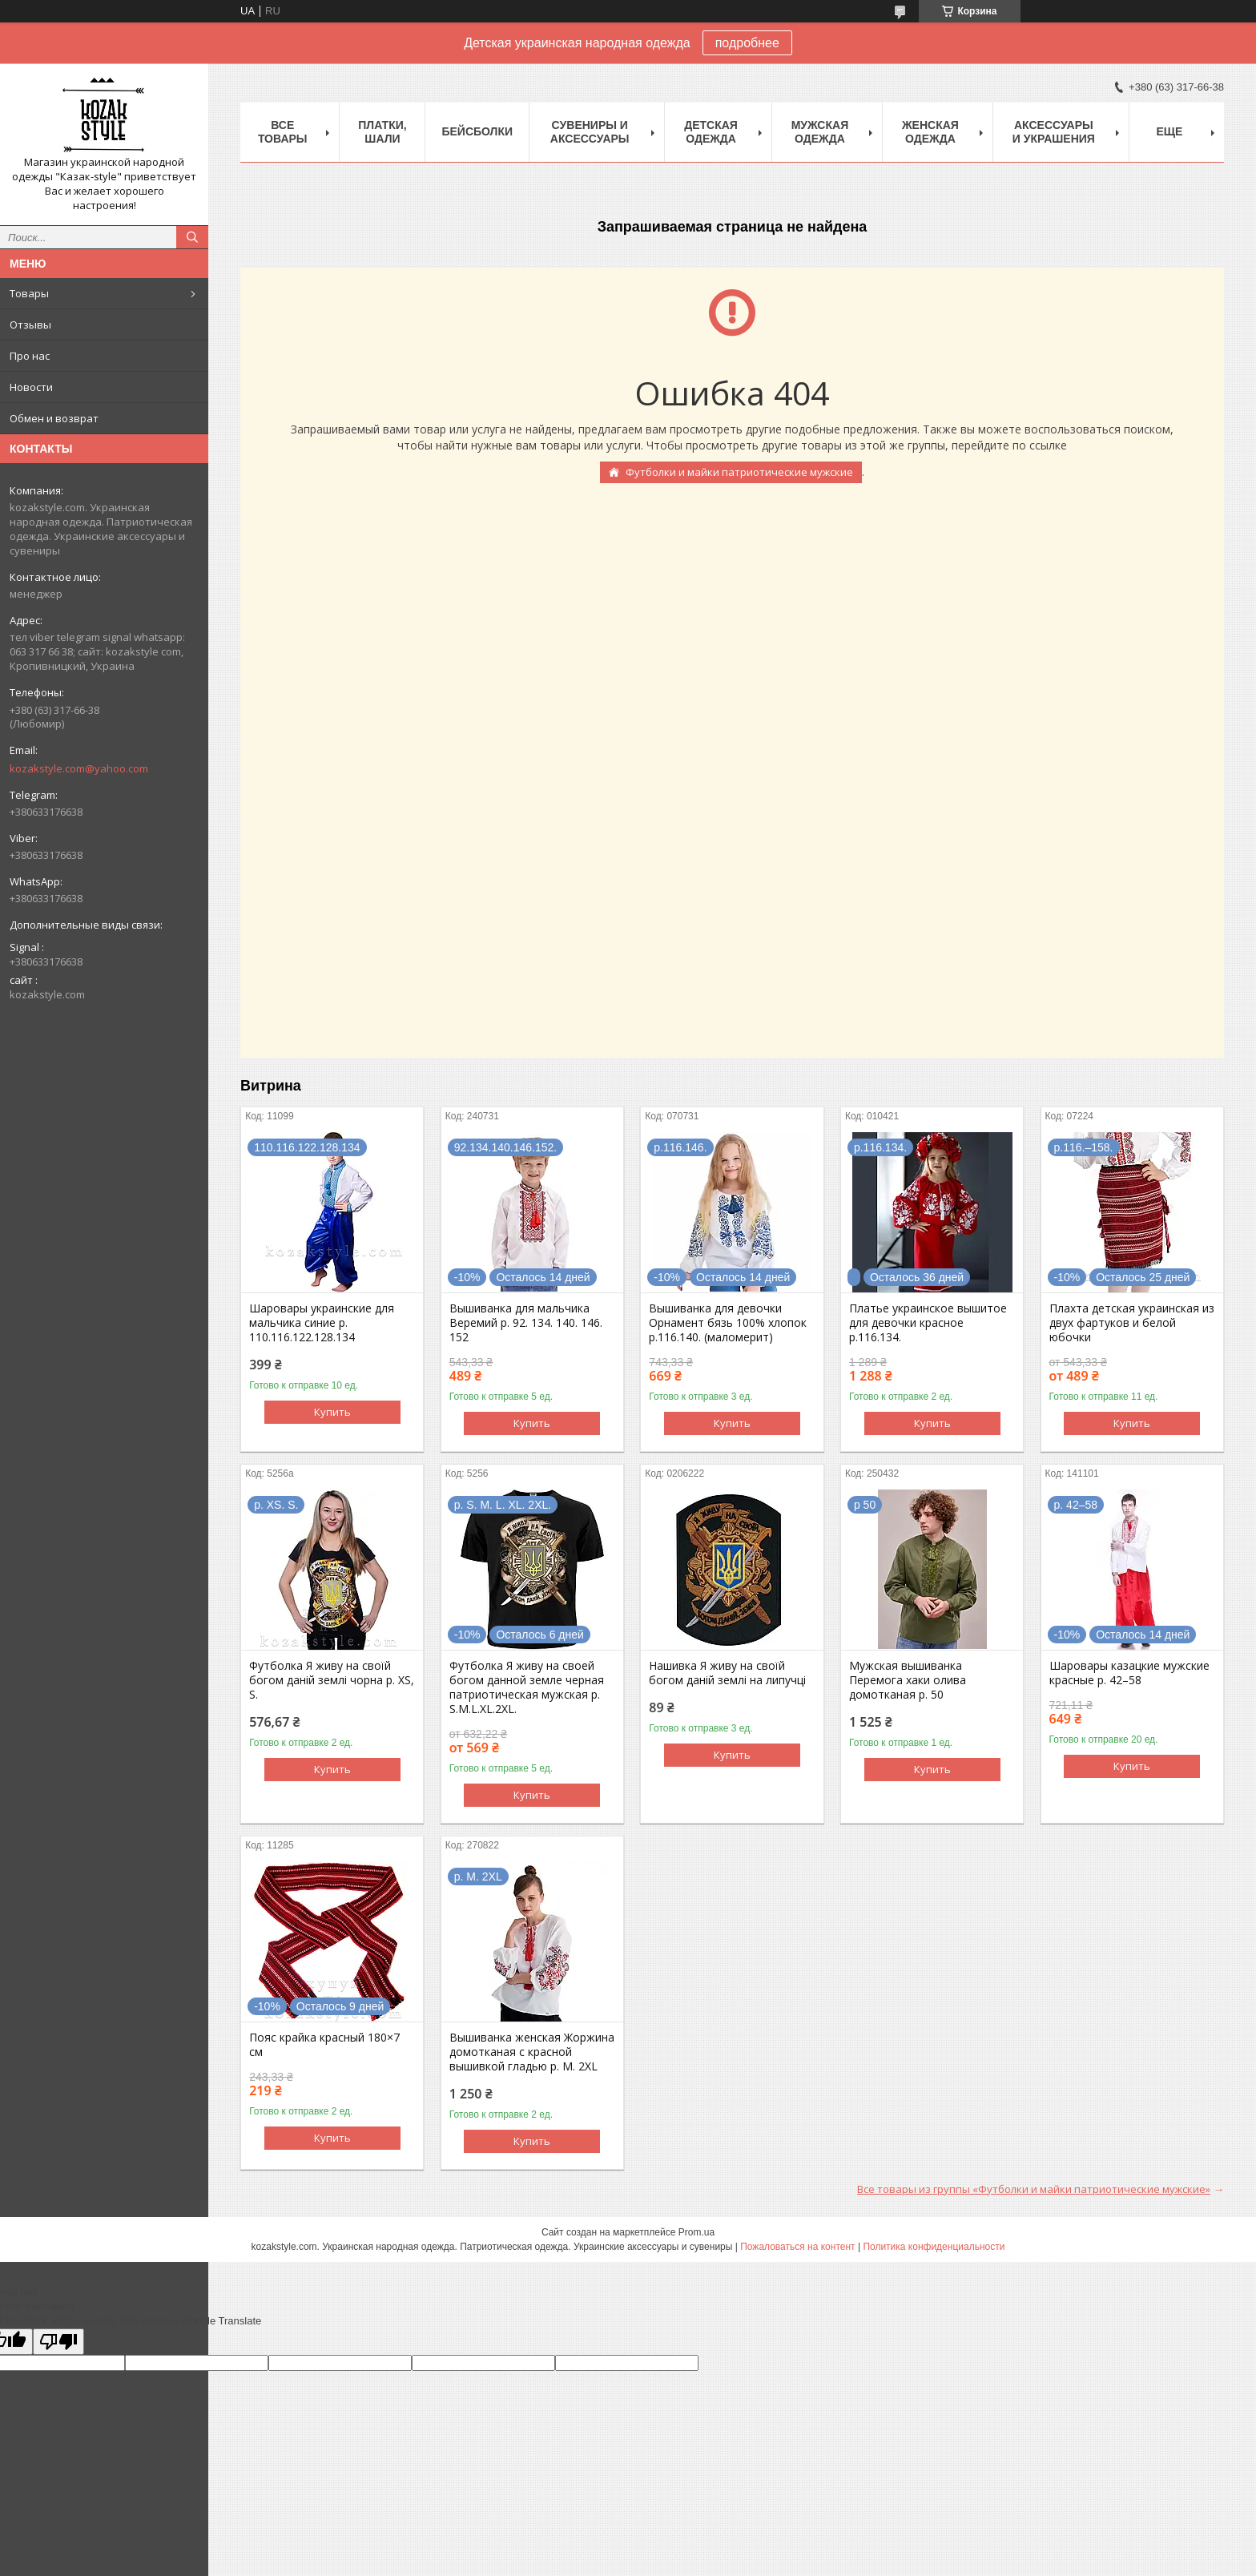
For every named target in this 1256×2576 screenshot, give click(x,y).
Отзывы (30, 324)
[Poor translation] (58, 2341)
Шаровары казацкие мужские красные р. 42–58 (1129, 1673)
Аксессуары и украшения (1053, 132)
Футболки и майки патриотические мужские (739, 472)
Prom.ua (696, 2232)
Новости (31, 387)
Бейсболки (477, 131)
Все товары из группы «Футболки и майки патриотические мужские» (1033, 2189)
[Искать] (192, 237)
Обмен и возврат (54, 418)
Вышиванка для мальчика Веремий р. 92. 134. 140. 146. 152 (525, 1322)
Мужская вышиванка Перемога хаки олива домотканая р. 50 (907, 1680)
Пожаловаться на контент (797, 2246)
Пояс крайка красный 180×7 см (324, 2044)
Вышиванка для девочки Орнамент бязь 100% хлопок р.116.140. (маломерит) (728, 1322)
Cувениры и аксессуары (590, 132)
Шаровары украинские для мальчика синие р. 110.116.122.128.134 (321, 1322)
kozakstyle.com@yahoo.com (79, 768)
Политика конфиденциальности (933, 2246)
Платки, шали (382, 132)
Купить (332, 1412)
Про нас (30, 356)
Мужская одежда (820, 132)
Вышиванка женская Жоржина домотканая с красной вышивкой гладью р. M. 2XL (531, 2052)
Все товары (283, 132)
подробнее (747, 43)
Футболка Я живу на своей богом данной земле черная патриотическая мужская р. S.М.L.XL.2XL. (526, 1687)
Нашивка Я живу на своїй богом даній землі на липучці (727, 1673)
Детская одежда (711, 132)
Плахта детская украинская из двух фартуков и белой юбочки (1131, 1322)
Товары (29, 293)
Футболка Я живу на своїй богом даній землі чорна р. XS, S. (331, 1680)
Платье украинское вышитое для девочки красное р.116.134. (928, 1322)
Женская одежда (930, 132)
